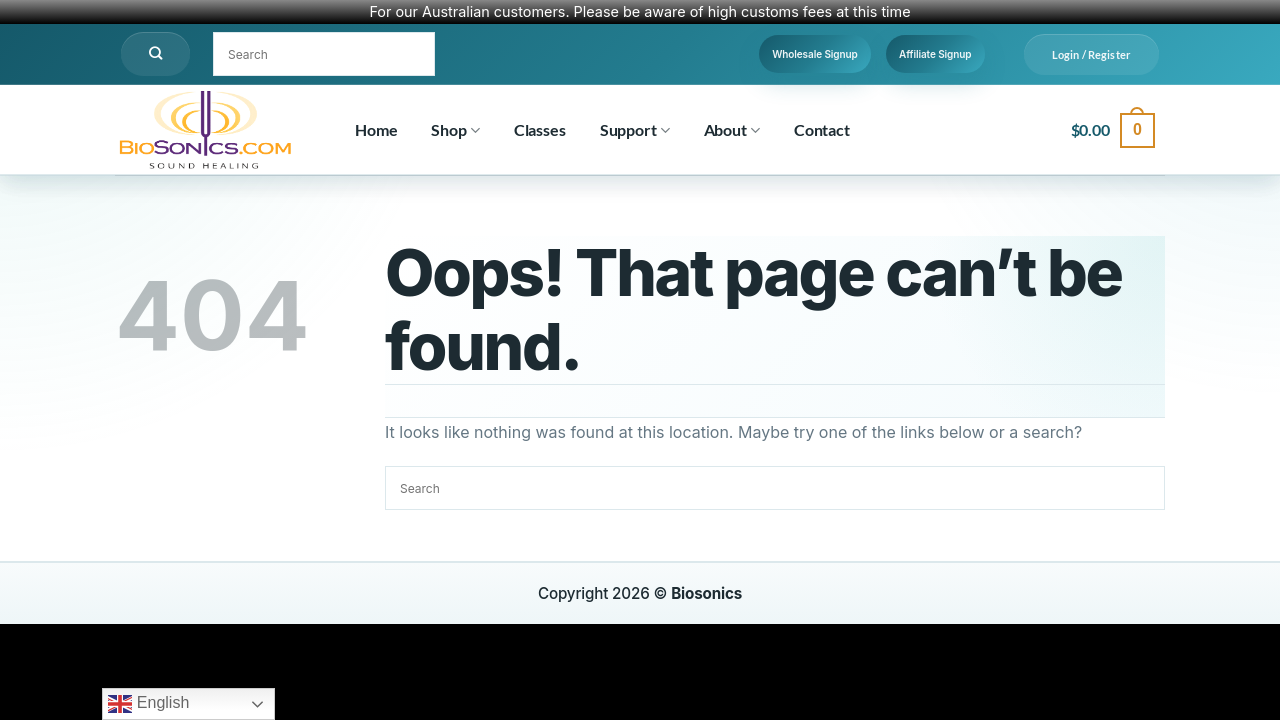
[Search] (155, 54)
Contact (822, 129)
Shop (455, 130)
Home (376, 129)
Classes (540, 129)
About (732, 130)
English (148, 704)
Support (635, 130)
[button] (1091, 54)
